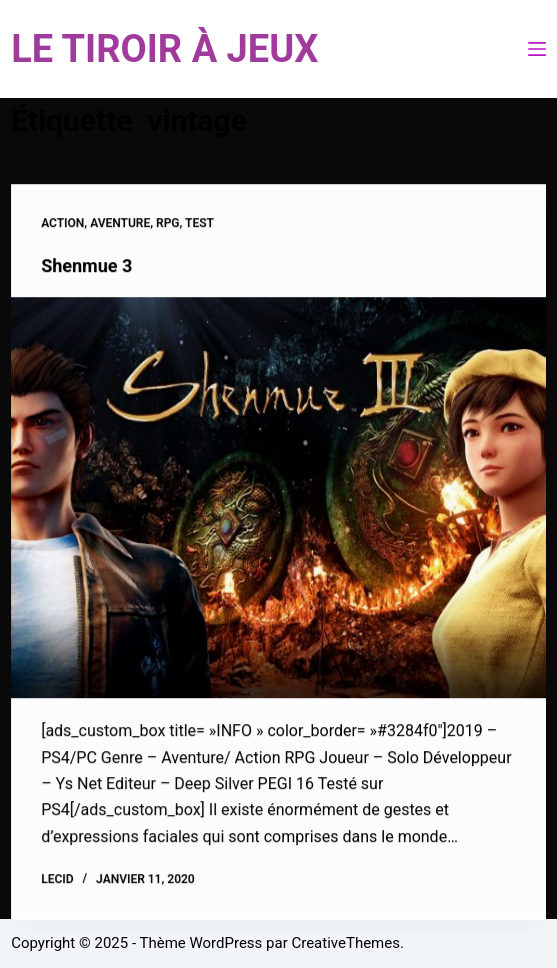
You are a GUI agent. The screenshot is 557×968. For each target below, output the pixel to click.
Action (62, 224)
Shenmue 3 (86, 266)
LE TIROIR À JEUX (164, 49)
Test (199, 224)
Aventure (120, 224)
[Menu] (537, 49)
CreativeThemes (345, 943)
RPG (168, 224)
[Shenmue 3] (278, 498)
